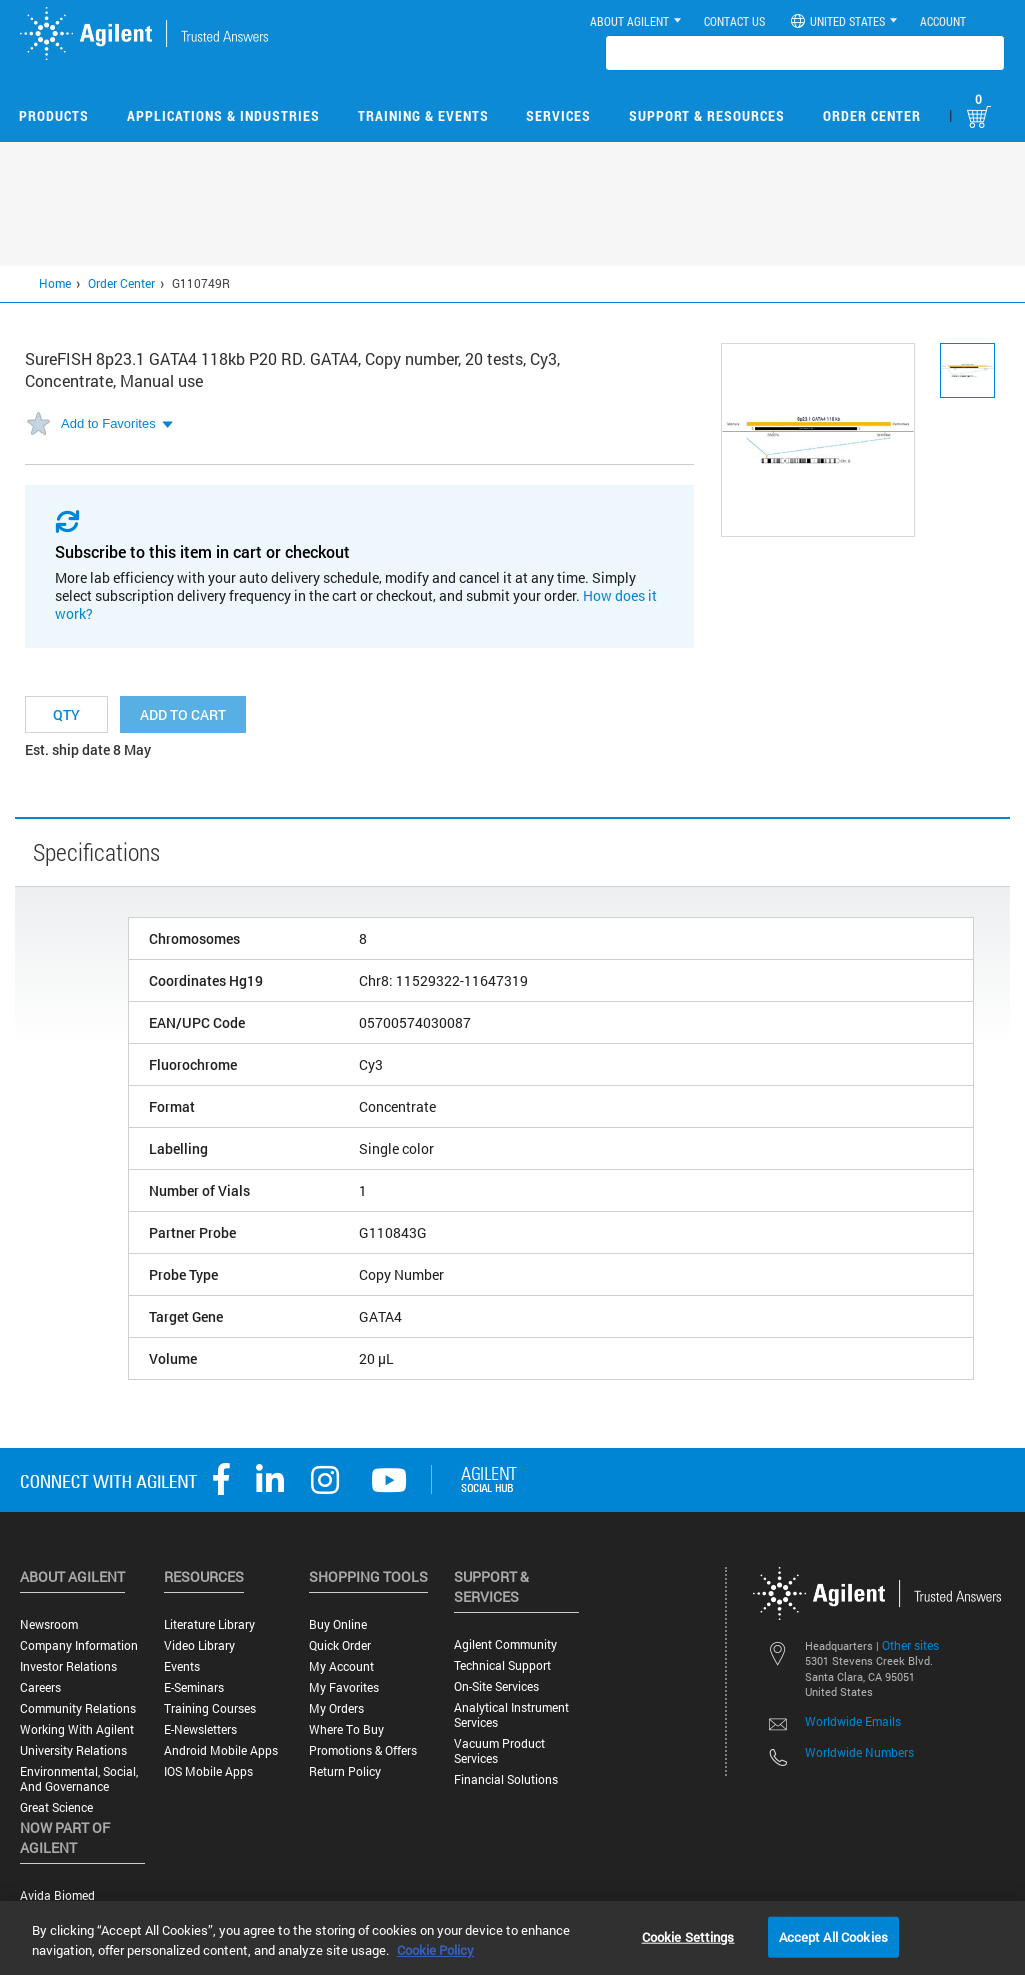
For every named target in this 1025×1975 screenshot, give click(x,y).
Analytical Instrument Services (511, 1715)
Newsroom (49, 1624)
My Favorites (344, 1687)
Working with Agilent (77, 1729)
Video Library (199, 1645)
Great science (56, 1807)
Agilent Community (505, 1644)
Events (182, 1666)
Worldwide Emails (853, 1721)
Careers (40, 1687)
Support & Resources (707, 115)
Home (55, 283)
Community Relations (78, 1708)
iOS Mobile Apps (208, 1771)
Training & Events (423, 115)
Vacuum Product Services (499, 1751)
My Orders (336, 1708)
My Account (341, 1666)
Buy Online (338, 1624)
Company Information (79, 1645)
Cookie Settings (688, 1936)
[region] (512, 1938)
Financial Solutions (506, 1779)
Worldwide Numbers (859, 1752)
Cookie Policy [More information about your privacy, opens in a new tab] (435, 1950)
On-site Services (496, 1686)
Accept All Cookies (833, 1936)
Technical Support (502, 1665)
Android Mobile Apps (221, 1750)
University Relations (73, 1750)
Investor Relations (68, 1666)
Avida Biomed (57, 1895)
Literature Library (209, 1624)
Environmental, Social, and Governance (79, 1779)
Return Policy (345, 1771)
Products (54, 115)
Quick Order (340, 1645)
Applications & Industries (223, 115)
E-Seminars (194, 1687)
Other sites (910, 1645)
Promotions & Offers (363, 1750)
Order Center (872, 115)
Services (558, 115)
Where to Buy (346, 1729)
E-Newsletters (200, 1729)
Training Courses (210, 1708)
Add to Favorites (108, 423)
